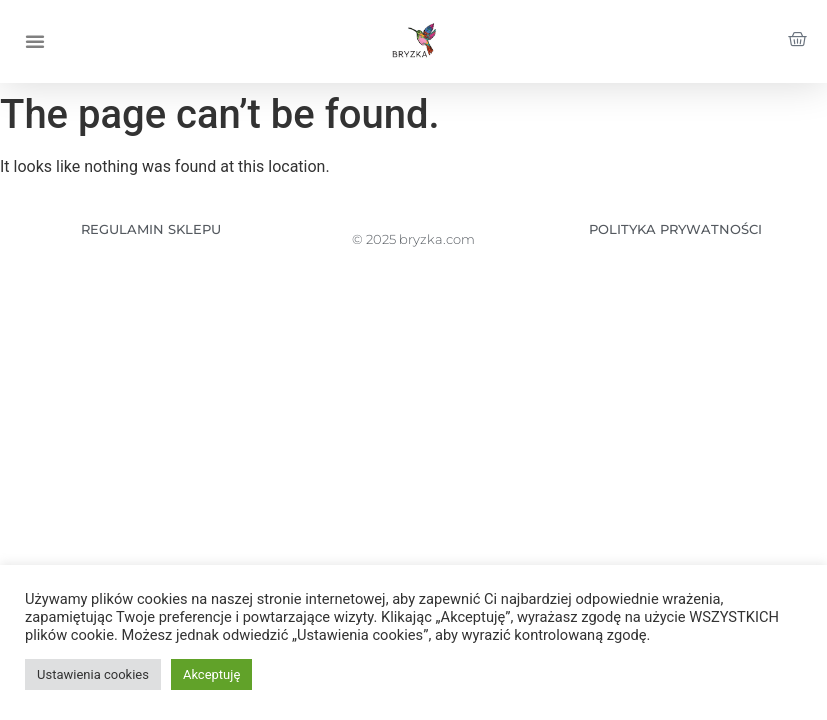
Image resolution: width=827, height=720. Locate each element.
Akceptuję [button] (211, 674)
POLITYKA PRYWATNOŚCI (675, 229)
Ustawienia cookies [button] (93, 674)
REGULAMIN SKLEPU (151, 229)
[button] (35, 41)
